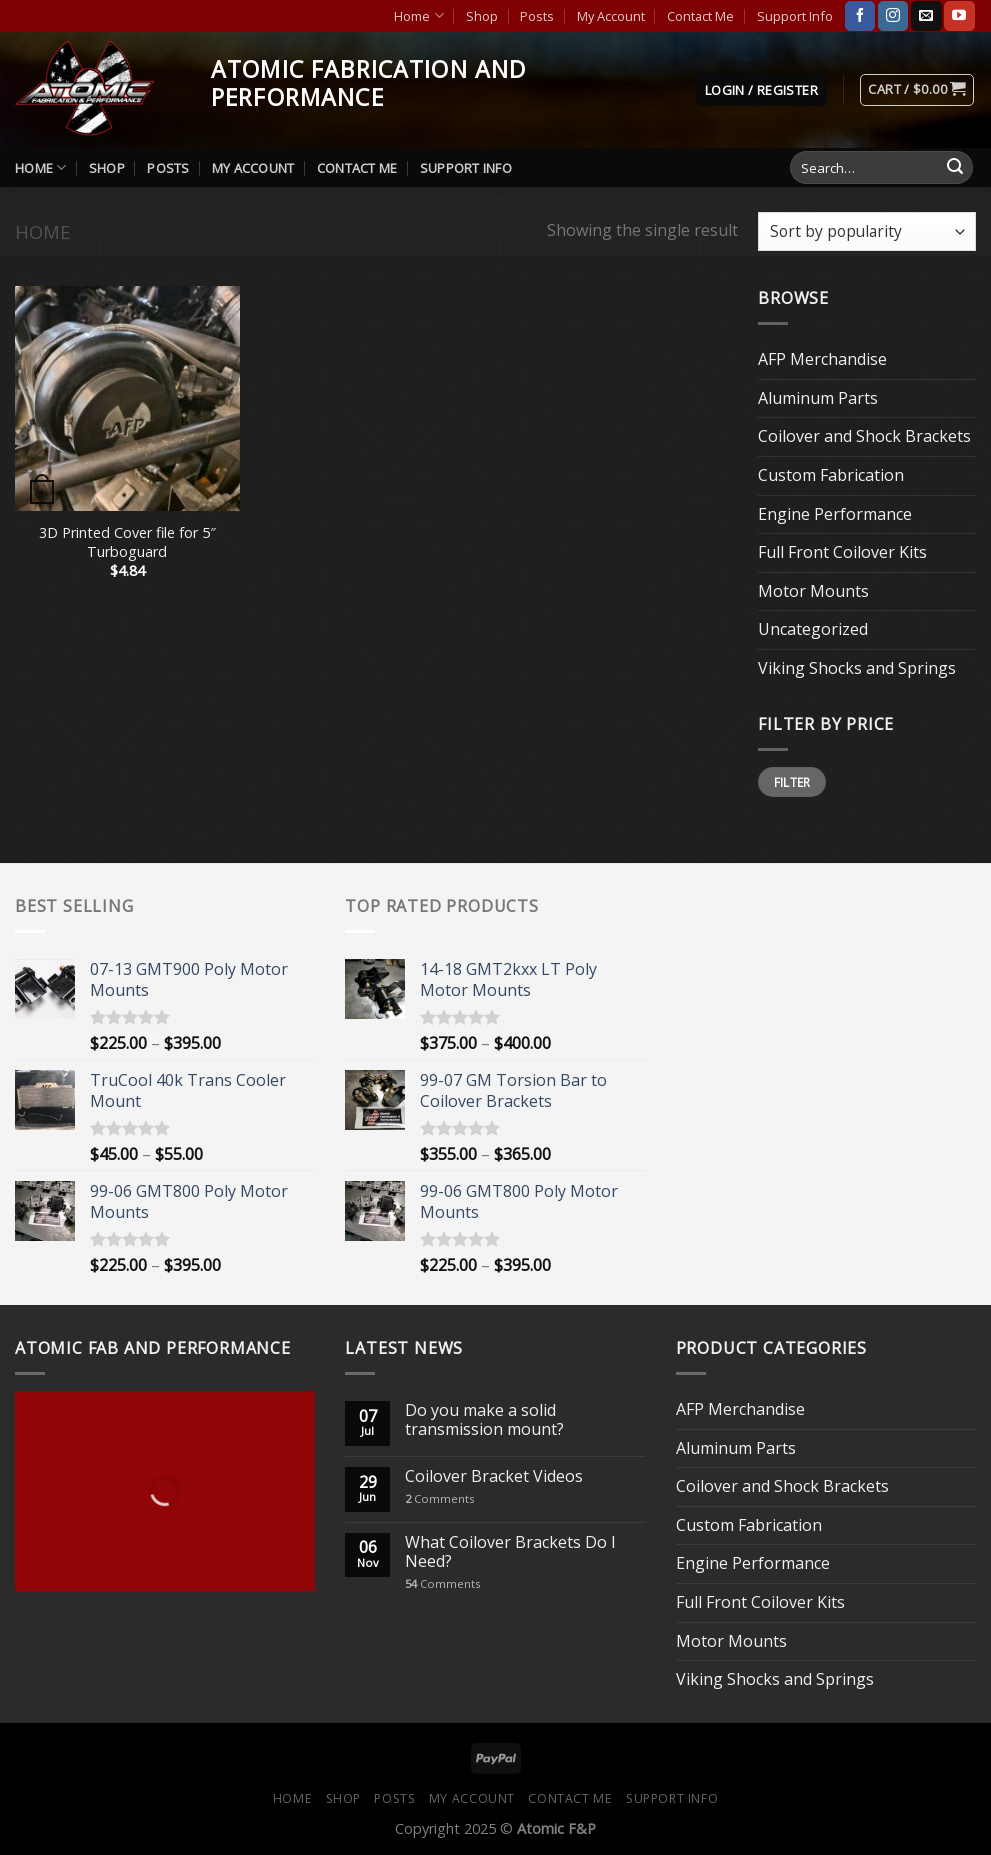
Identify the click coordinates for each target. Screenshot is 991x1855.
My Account (611, 16)
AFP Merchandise (822, 359)
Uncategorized (813, 629)
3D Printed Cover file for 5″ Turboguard (127, 542)
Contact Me (700, 16)
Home (418, 15)
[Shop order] (867, 231)
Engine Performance (835, 514)
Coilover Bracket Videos (494, 1476)
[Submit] (955, 168)
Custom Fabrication (831, 475)
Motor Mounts (813, 591)
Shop (482, 16)
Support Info (795, 16)
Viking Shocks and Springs (857, 668)
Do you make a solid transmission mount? (484, 1420)
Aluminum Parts (818, 398)
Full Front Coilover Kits (842, 552)
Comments (439, 1498)
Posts (537, 16)
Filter (792, 782)
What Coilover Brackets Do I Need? (510, 1552)
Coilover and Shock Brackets (864, 436)
